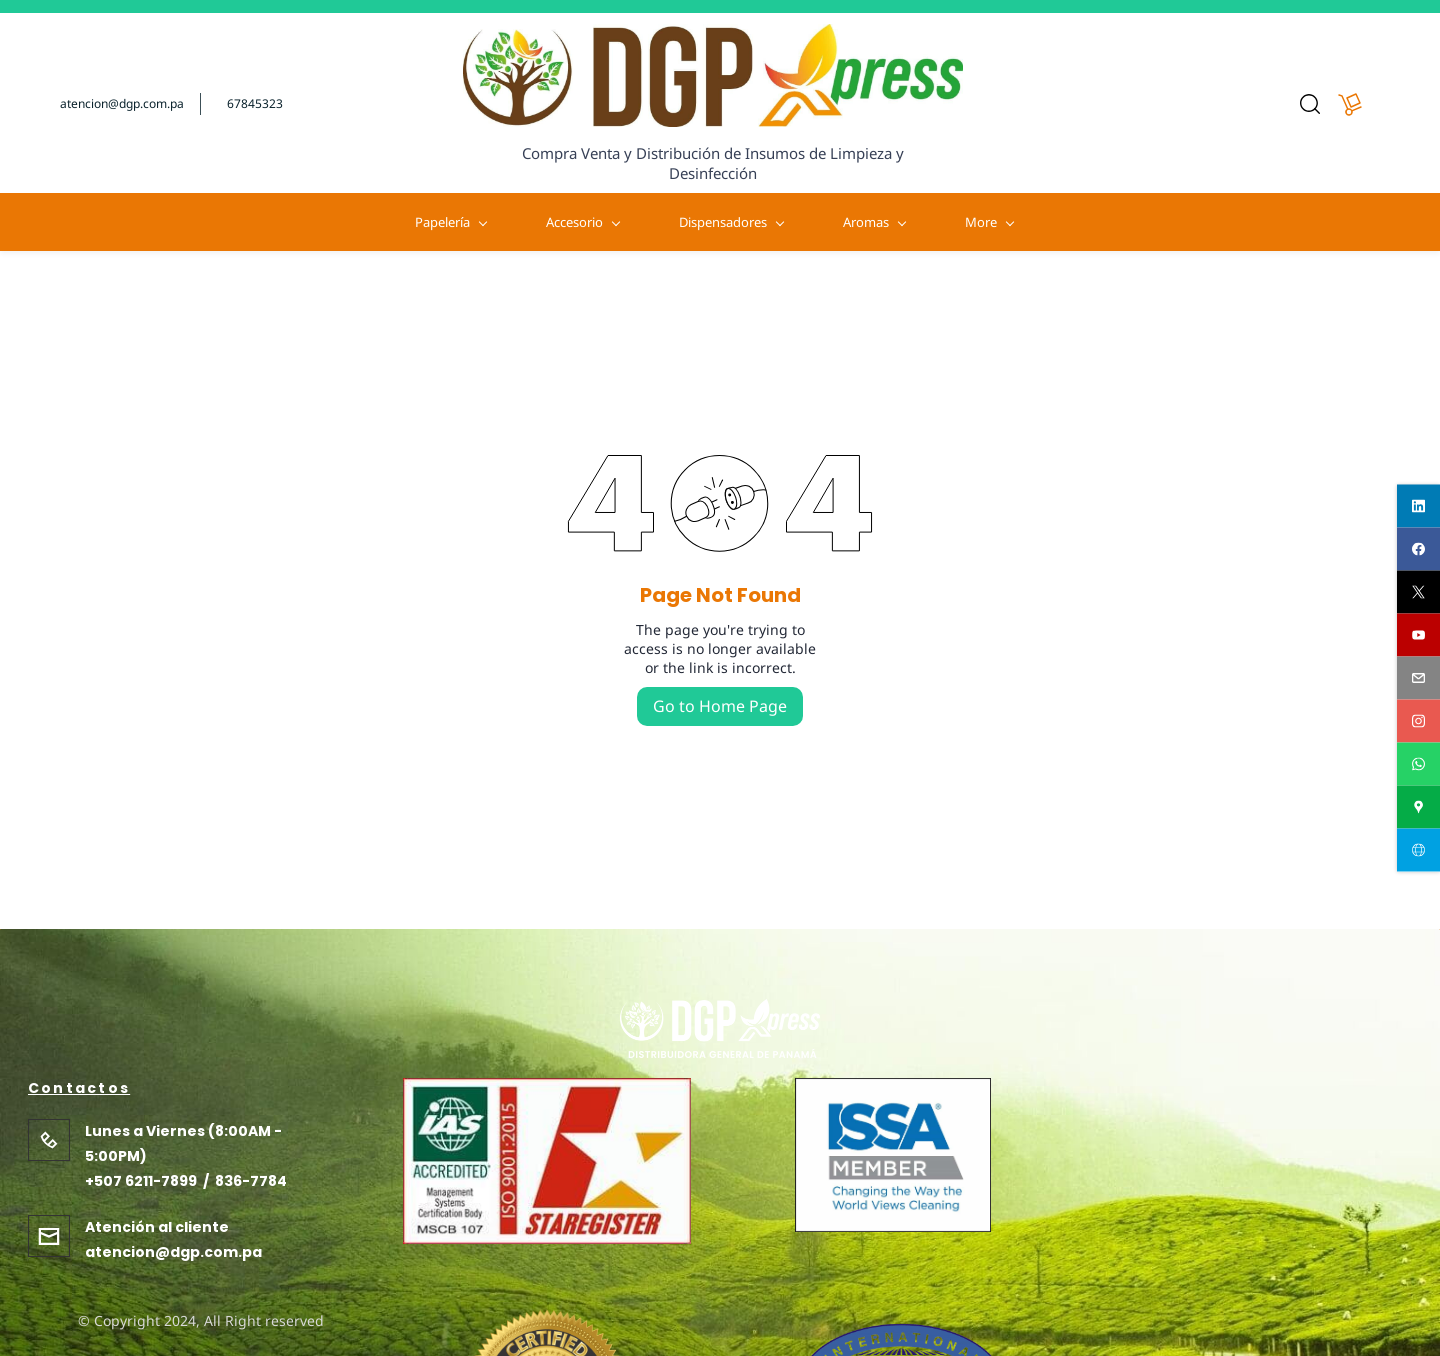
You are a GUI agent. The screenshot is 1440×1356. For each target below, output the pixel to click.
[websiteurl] (1418, 850)
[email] (1418, 678)
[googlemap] (1418, 807)
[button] (1310, 104)
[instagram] (1418, 721)
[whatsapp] (1418, 764)
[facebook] (1418, 549)
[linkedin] (1418, 506)
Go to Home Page (720, 706)
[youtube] (1418, 635)
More (1334, 222)
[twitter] (1418, 592)
